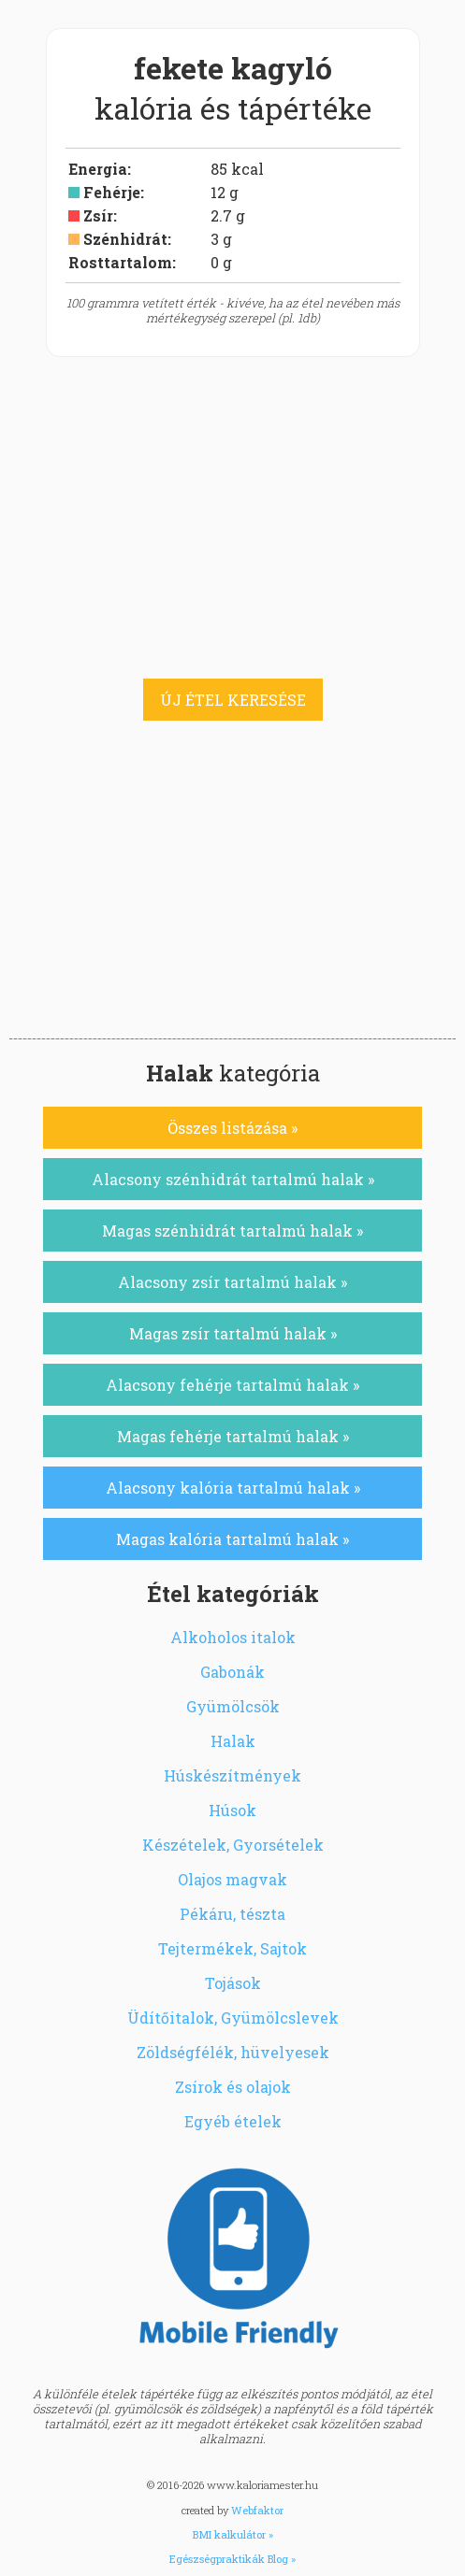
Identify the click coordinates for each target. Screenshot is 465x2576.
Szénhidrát (125, 239)
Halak (233, 1741)
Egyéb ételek (233, 2121)
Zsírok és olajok (233, 2087)
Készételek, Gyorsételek (233, 1844)
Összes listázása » (232, 1128)
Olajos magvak (232, 1879)
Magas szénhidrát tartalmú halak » (232, 1230)
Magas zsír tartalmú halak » (233, 1333)
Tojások (233, 1983)
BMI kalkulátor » (233, 2534)
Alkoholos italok (233, 1637)
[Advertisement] (232, 898)
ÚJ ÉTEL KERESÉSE (233, 699)
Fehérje (111, 192)
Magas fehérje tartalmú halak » (233, 1436)
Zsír (98, 215)
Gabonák (232, 1672)
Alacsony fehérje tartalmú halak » (232, 1385)
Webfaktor (257, 2510)
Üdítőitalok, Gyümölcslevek (233, 2017)
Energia (97, 169)
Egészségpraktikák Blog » (232, 2559)
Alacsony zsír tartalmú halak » (232, 1282)
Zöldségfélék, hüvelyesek (233, 2052)
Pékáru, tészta (232, 1914)
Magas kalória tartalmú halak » (232, 1539)
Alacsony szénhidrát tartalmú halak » (233, 1179)
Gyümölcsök (233, 1706)
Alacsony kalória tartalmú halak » (233, 1487)
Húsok (232, 1810)
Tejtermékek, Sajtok (232, 1948)
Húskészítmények (232, 1775)
